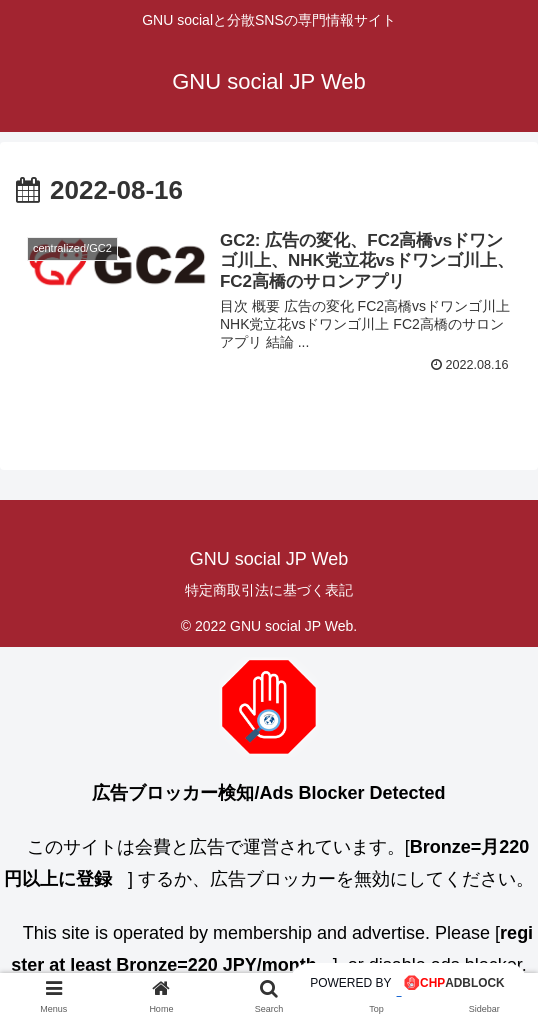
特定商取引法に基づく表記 (269, 590)
